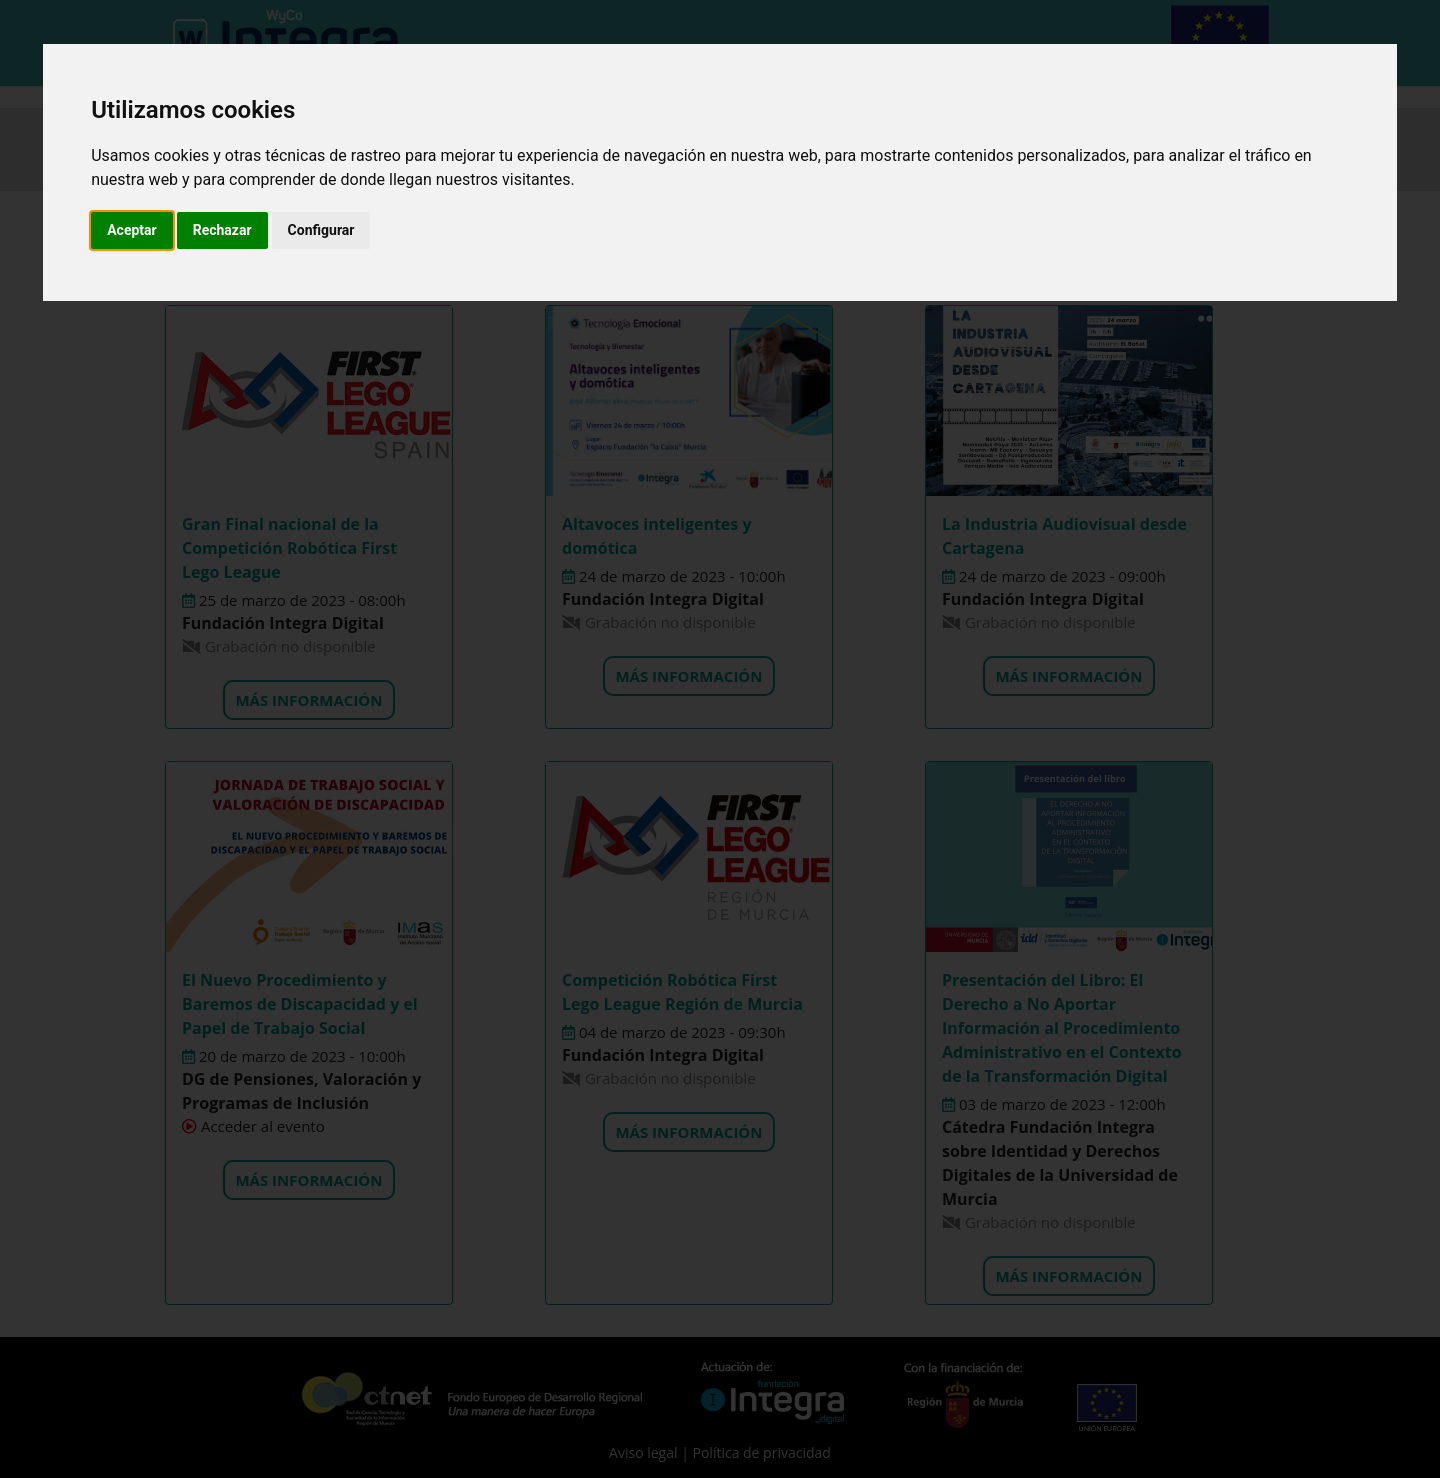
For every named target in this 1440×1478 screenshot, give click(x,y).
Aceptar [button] (132, 230)
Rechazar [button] (222, 230)
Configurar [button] (321, 230)
